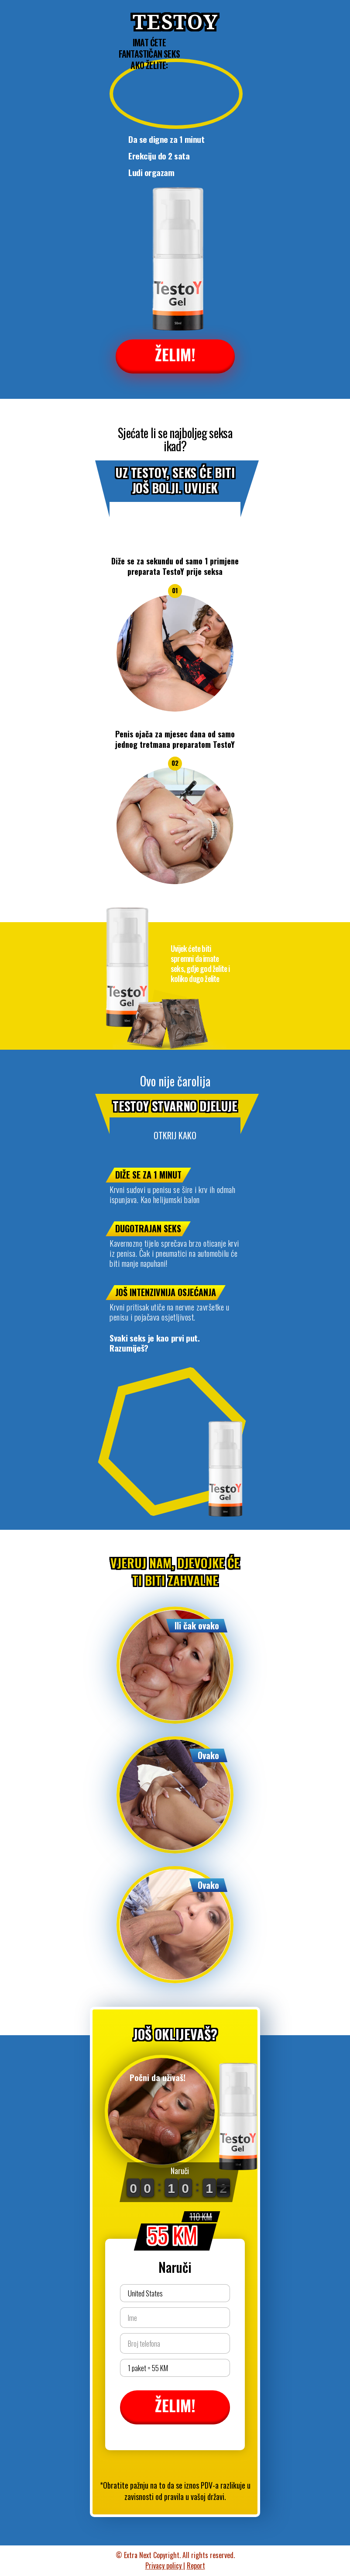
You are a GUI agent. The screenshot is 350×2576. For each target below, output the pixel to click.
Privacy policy (164, 2565)
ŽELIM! (175, 354)
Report (196, 2565)
